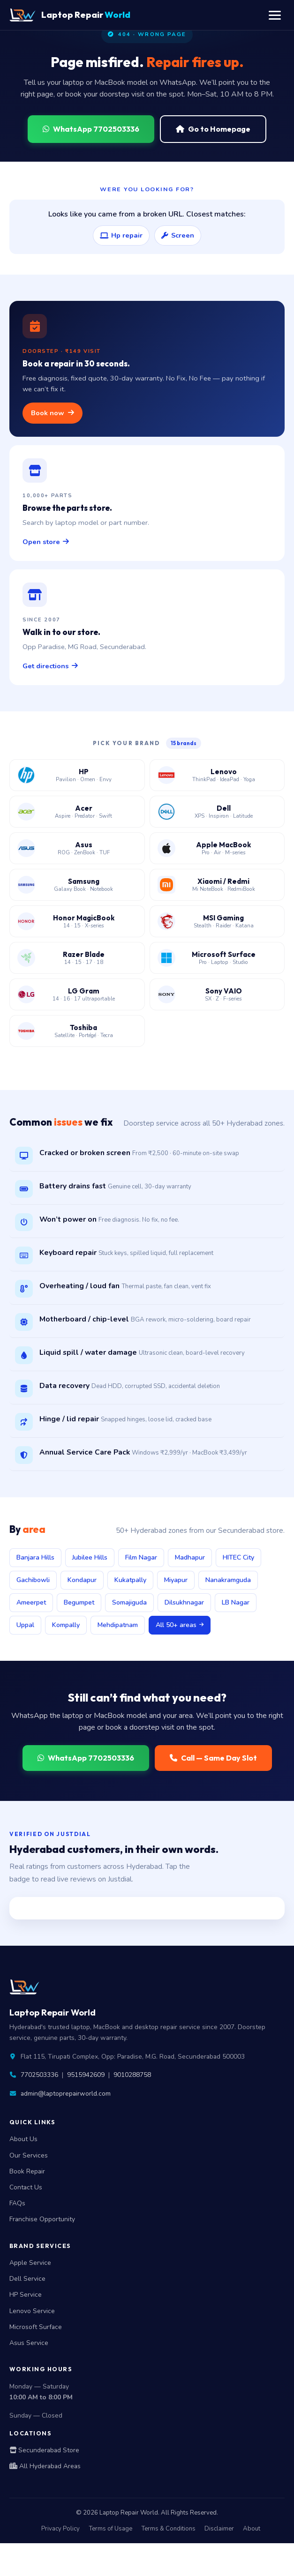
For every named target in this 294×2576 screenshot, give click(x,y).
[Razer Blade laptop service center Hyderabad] (77, 958)
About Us (23, 2139)
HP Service (25, 2294)
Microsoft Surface (35, 2326)
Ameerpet (31, 1602)
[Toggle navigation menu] (275, 15)
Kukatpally (130, 1579)
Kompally (66, 1624)
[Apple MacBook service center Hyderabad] (217, 848)
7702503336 (39, 2074)
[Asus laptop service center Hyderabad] (77, 848)
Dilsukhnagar (184, 1602)
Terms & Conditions (168, 2528)
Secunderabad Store (44, 2450)
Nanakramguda (228, 1579)
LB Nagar (235, 1602)
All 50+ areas (180, 1624)
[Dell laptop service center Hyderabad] (217, 812)
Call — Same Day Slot (213, 1757)
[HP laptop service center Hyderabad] (77, 775)
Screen (177, 235)
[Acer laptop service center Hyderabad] (77, 812)
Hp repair (121, 235)
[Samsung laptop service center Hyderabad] (77, 885)
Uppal (25, 1624)
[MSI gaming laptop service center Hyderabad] (217, 921)
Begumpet (79, 1602)
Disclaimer (219, 2528)
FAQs (17, 2203)
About (251, 2528)
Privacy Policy (60, 2528)
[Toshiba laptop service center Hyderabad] (77, 1031)
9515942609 (86, 2074)
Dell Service (27, 2278)
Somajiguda (129, 1602)
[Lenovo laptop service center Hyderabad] (217, 775)
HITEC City (238, 1557)
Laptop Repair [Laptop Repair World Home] (69, 15)
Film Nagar (141, 1557)
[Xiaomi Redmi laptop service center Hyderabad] (217, 885)
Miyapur (176, 1579)
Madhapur (190, 1557)
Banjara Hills (35, 1557)
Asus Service (28, 2342)
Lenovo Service (32, 2311)
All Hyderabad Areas (45, 2466)
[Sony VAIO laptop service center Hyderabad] (217, 994)
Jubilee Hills (89, 1557)
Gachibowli (33, 1579)
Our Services (28, 2155)
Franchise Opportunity (42, 2219)
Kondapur (82, 1579)
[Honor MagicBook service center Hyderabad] (77, 921)
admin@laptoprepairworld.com (66, 2093)
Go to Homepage (213, 129)
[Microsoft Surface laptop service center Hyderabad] (217, 958)
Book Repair (27, 2171)
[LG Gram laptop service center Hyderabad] (77, 994)
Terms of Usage (110, 2528)
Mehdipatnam (118, 1624)
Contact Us (25, 2187)
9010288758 (132, 2074)
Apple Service (30, 2262)
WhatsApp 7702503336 (91, 129)
